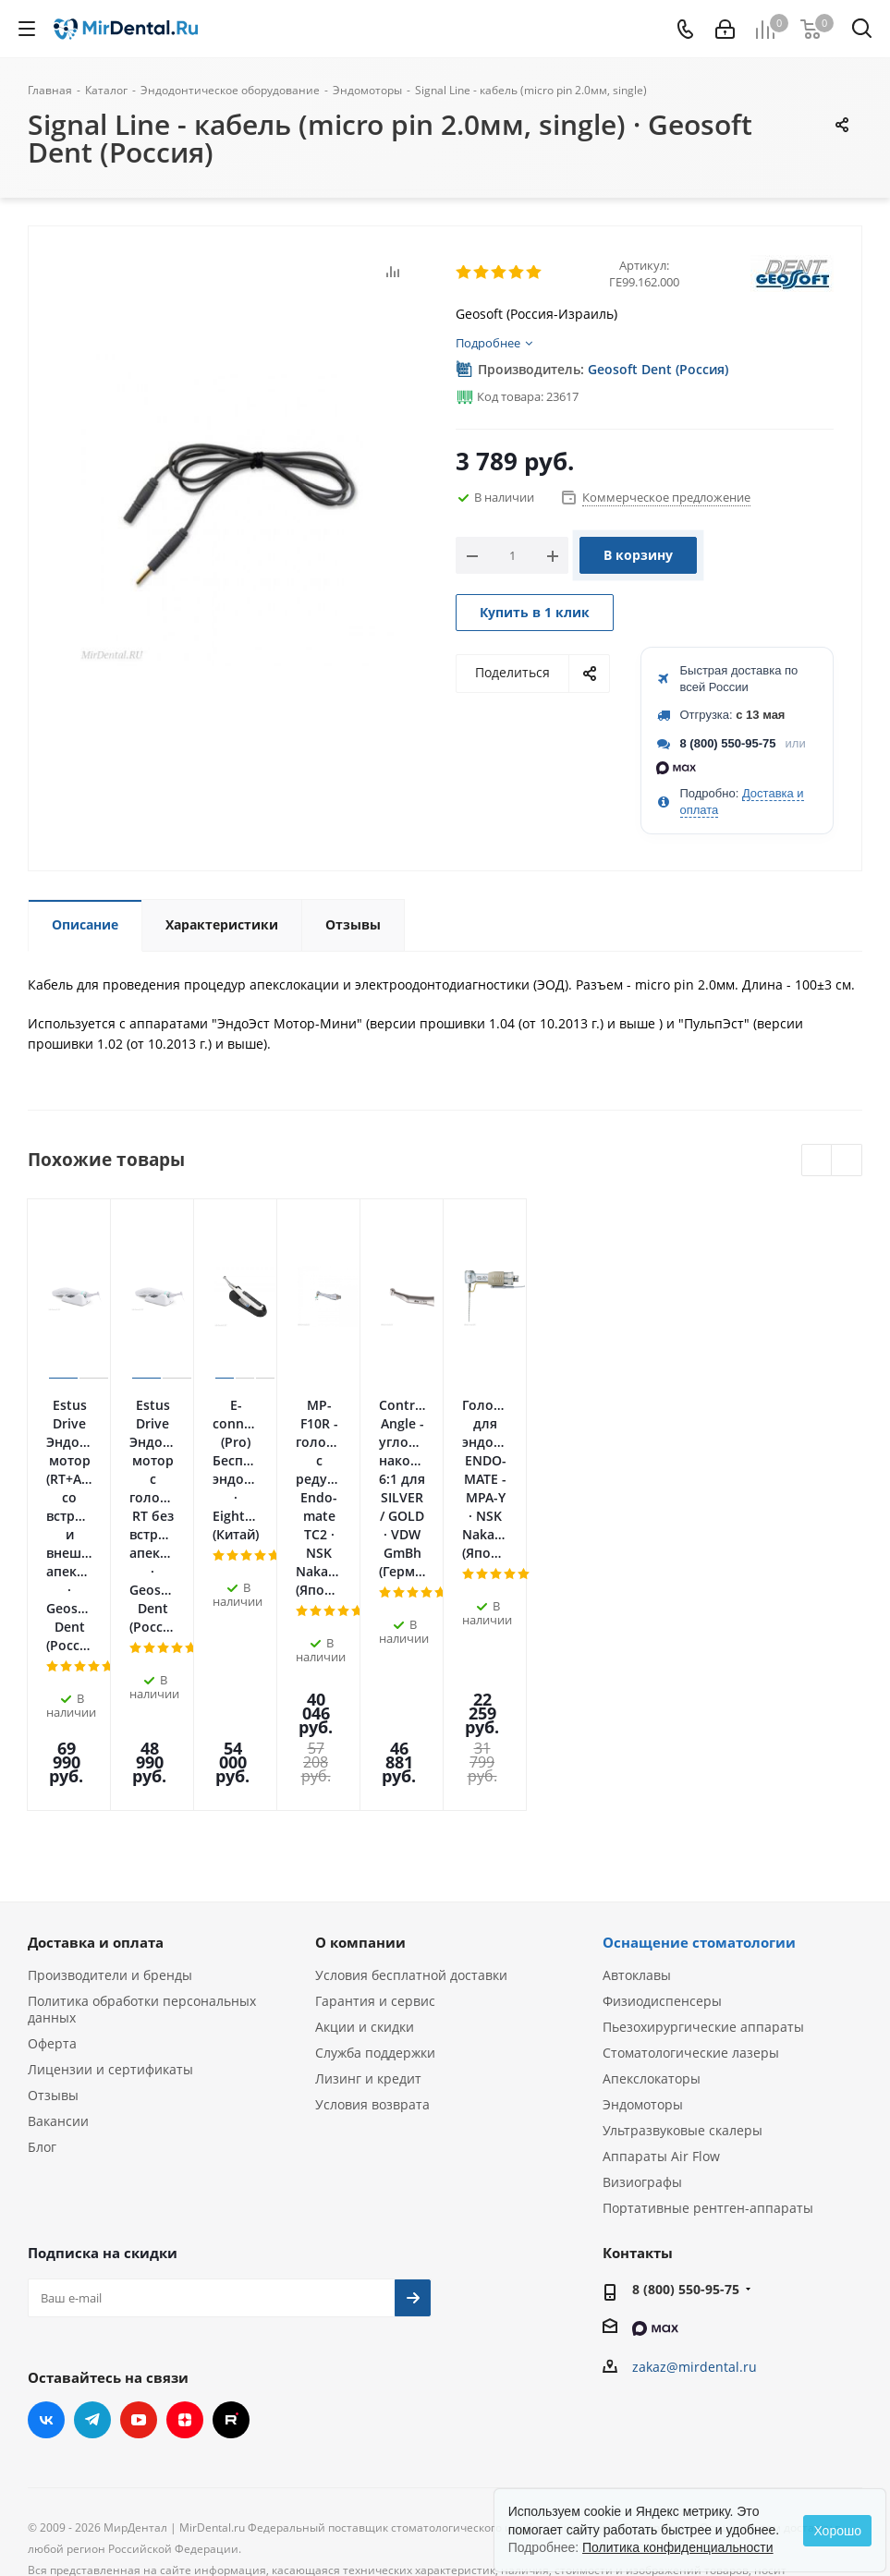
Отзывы (53, 1887)
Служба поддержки (375, 1844)
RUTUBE (231, 2211)
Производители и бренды (110, 1767)
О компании (360, 1734)
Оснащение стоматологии (699, 1734)
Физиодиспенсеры (662, 1793)
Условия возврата (372, 1896)
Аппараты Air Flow (661, 1948)
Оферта (52, 1835)
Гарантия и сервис (375, 1793)
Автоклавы (637, 1767)
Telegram (92, 2211)
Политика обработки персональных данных (142, 1801)
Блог (42, 1939)
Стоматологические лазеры (691, 1844)
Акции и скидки (364, 1819)
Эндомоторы (643, 1896)
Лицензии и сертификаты (110, 1861)
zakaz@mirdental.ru (694, 2159)
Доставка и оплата (96, 1734)
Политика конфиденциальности (678, 2547)
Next (847, 1161)
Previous (817, 1161)
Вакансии (58, 1913)
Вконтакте (46, 2211)
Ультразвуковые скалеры (682, 1922)
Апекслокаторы (652, 1870)
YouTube (138, 2211)
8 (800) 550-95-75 (728, 743)
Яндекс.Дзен (184, 2211)
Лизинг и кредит (368, 1870)
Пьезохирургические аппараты (703, 1819)
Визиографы (642, 1974)
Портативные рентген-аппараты (708, 2000)
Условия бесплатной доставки (411, 1767)
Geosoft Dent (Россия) (658, 369)
